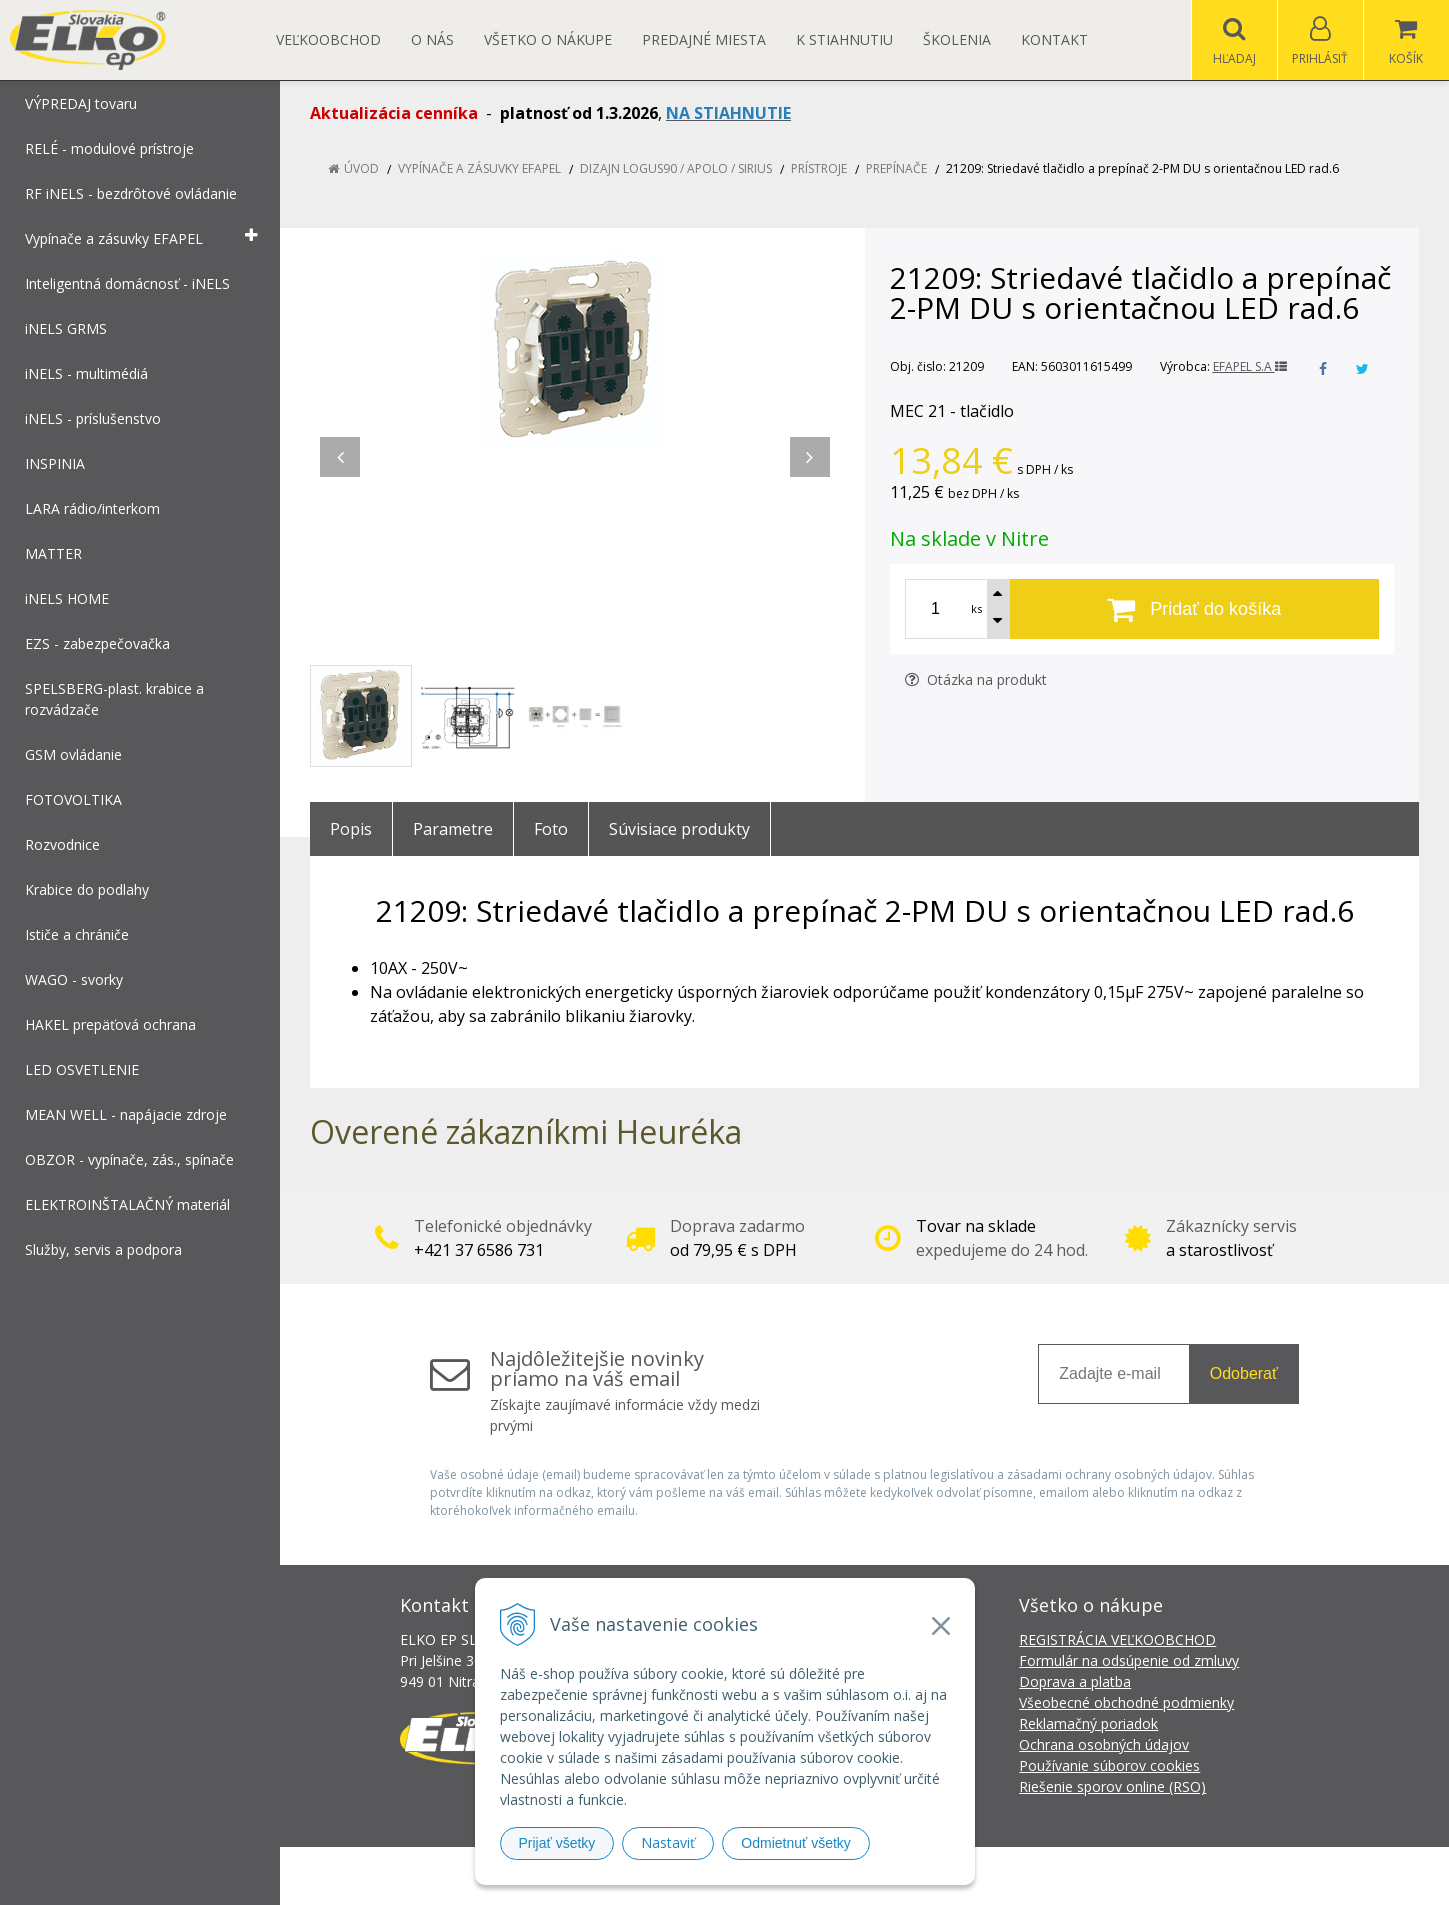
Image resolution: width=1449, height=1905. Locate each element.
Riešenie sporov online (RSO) (1112, 1786)
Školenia (957, 39)
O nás (432, 39)
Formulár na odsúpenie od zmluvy (1129, 1660)
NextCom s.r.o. (1084, 1875)
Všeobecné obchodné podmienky (1126, 1702)
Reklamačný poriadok (1088, 1723)
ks (976, 608)
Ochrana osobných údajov (1104, 1744)
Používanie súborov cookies (1109, 1765)
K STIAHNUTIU (844, 39)
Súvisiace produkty (679, 829)
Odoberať (1244, 1373)
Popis (351, 829)
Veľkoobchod (328, 39)
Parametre (453, 829)
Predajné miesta (704, 39)
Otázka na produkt (976, 679)
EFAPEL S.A (1250, 366)
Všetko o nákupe (548, 39)
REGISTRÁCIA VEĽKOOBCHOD (1117, 1639)
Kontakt (1054, 39)
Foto (551, 829)
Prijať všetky (557, 1843)
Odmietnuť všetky (796, 1843)
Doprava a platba (1075, 1681)
